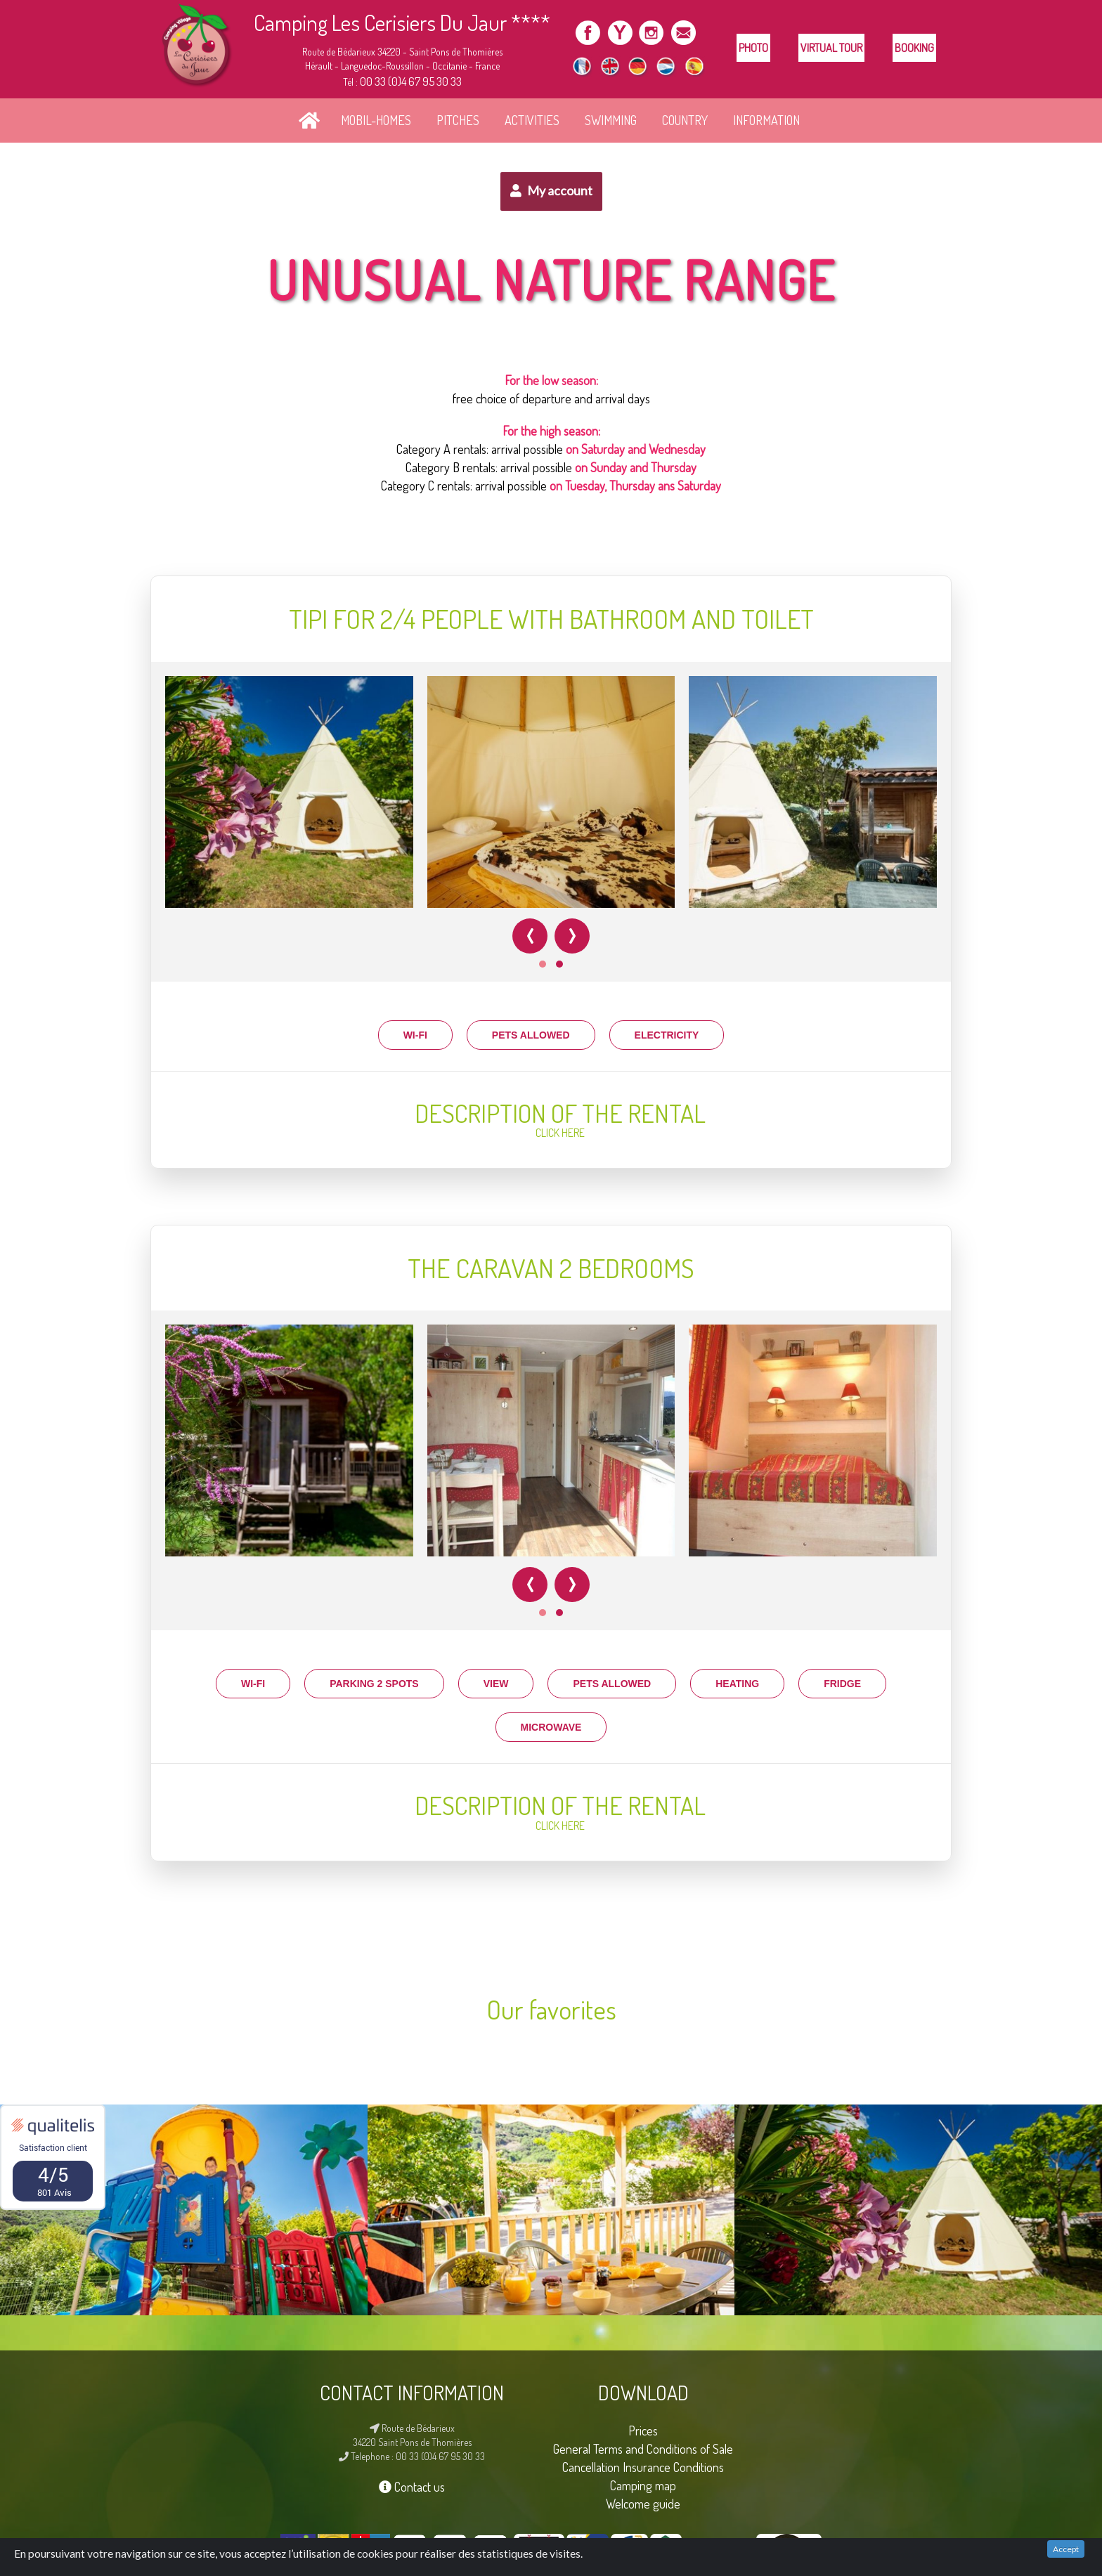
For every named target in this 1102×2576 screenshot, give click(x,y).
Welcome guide (643, 2503)
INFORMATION (766, 120)
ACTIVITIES (532, 120)
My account (551, 190)
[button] (542, 964)
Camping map (643, 2485)
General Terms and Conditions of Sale (643, 2448)
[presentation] (529, 936)
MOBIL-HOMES (376, 120)
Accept (1066, 2549)
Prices (643, 2430)
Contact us (412, 2486)
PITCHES (457, 120)
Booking (914, 48)
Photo (753, 48)
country (685, 120)
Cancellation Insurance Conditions (643, 2467)
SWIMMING (611, 120)
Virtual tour (831, 48)
